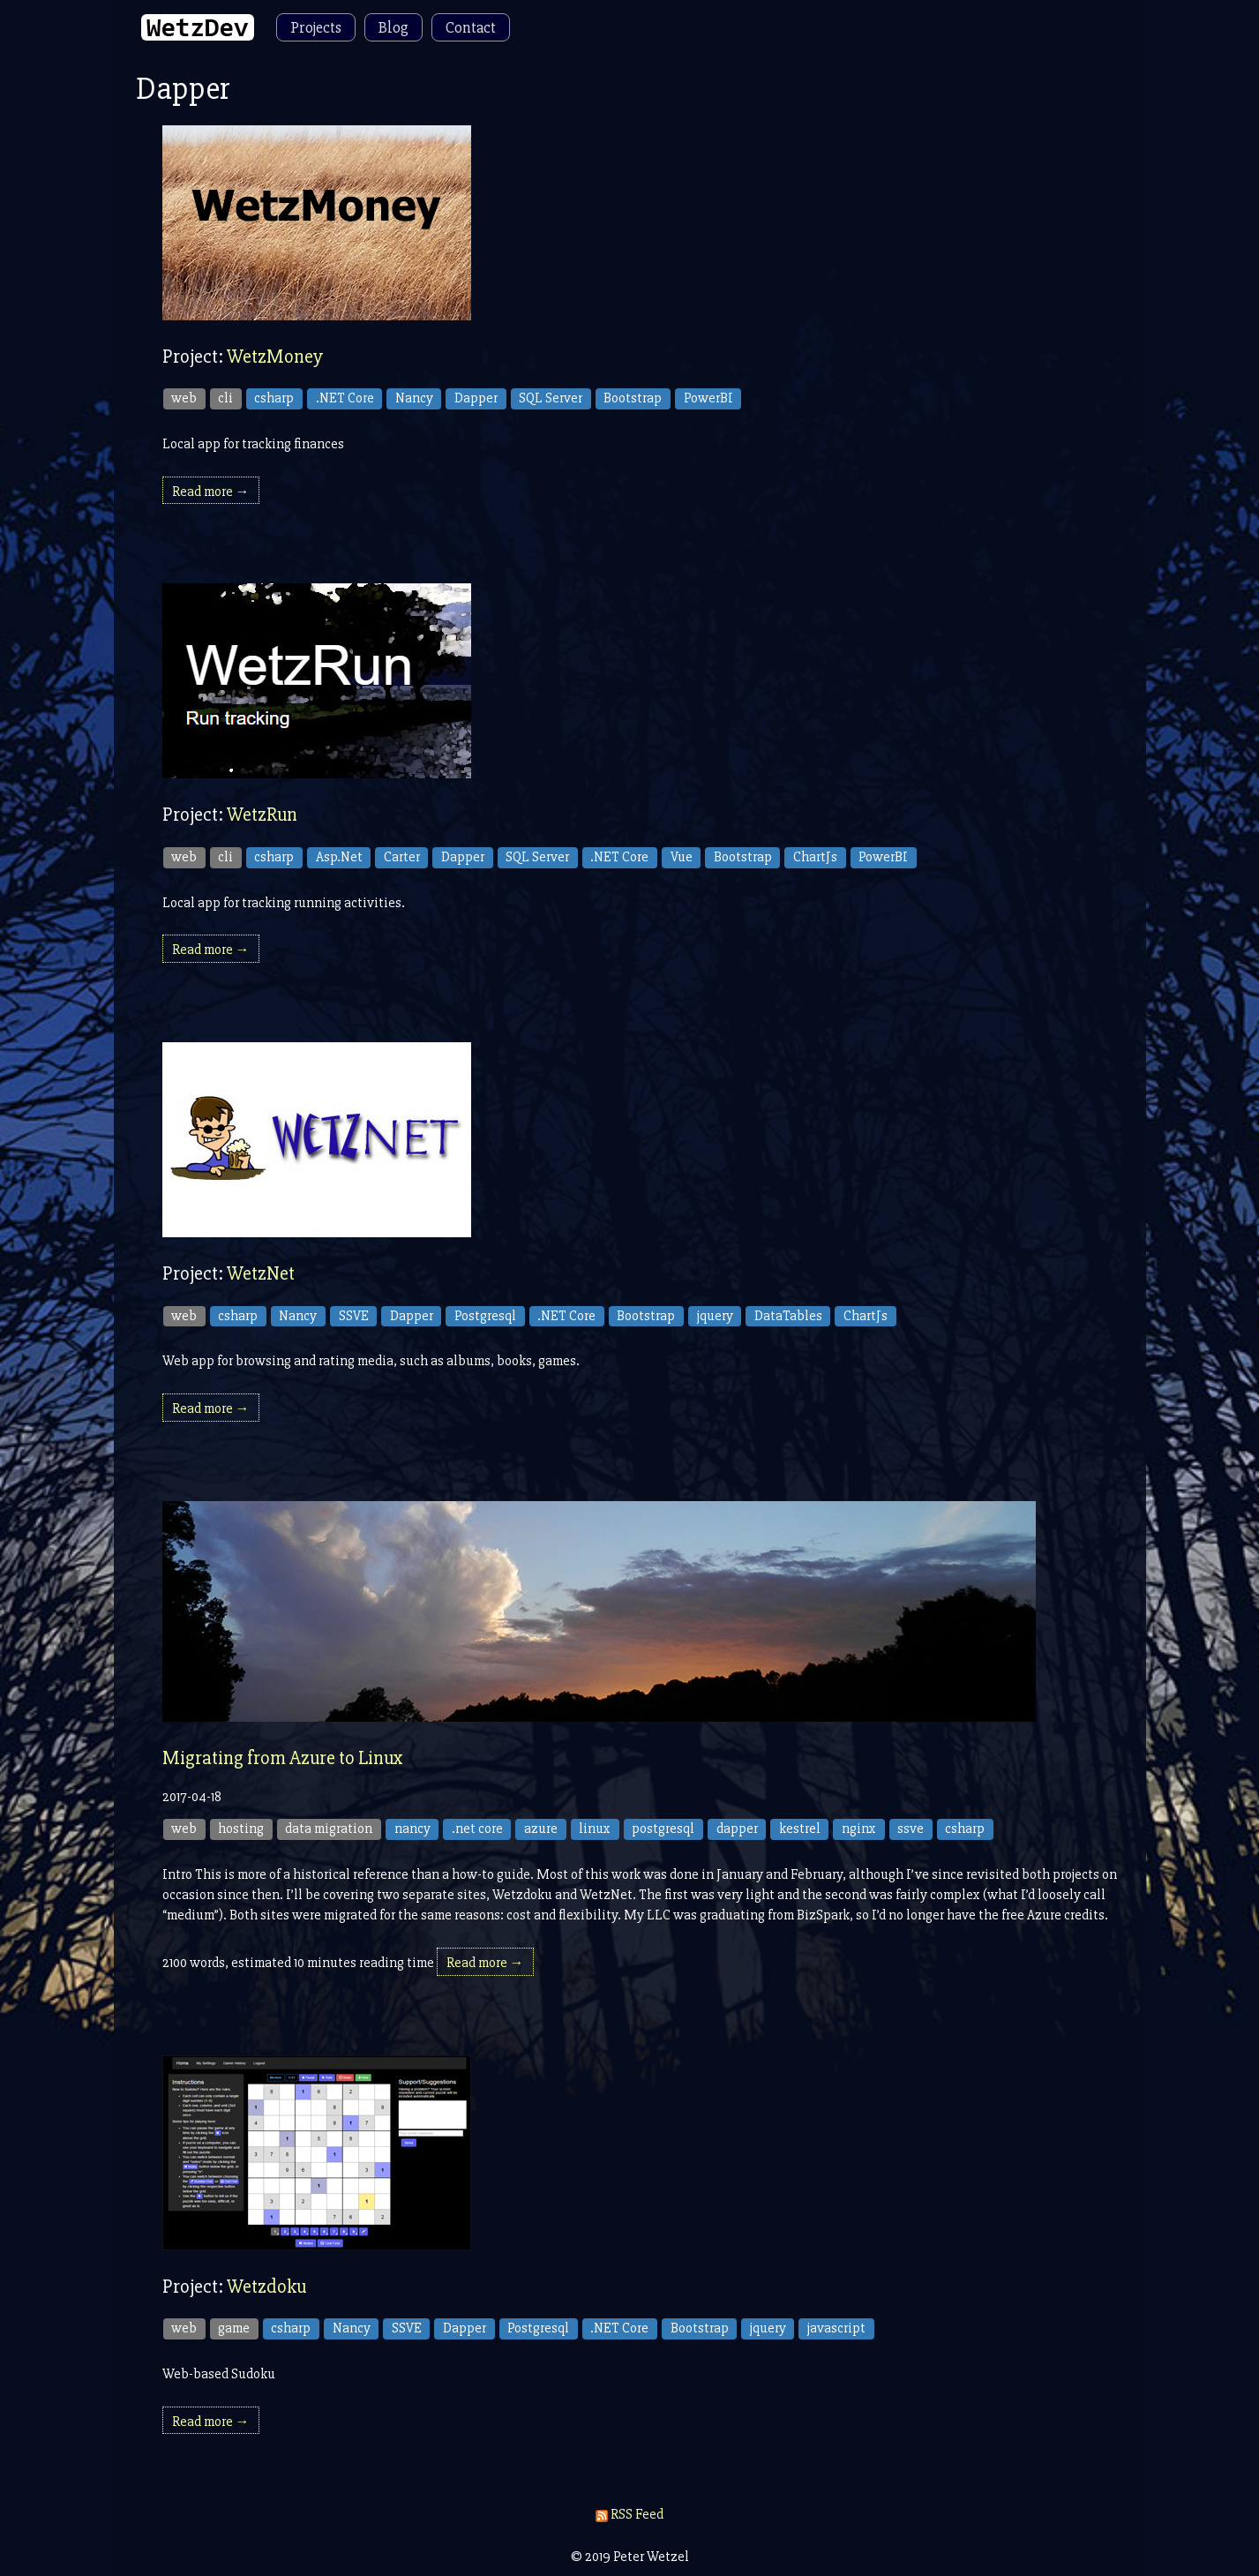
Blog (393, 27)
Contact (471, 27)
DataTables (788, 1316)
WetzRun (262, 815)
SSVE (354, 1316)
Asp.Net (339, 857)
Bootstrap (632, 398)
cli (225, 398)
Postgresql (485, 1316)
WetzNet (261, 1274)
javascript (836, 2328)
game (234, 2328)
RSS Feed (629, 2514)
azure (541, 1828)
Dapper (476, 398)
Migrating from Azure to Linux (282, 1758)
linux (595, 1828)
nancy (412, 1828)
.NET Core (345, 398)
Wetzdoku (266, 2287)
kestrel (800, 1828)
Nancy (414, 398)
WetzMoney (275, 357)
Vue (682, 857)
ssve (910, 1828)
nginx (859, 1828)
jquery (715, 1316)
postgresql (663, 1828)
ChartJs (815, 857)
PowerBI (708, 398)
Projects (315, 27)
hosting (241, 1828)
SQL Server (550, 398)
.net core (477, 1828)
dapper (737, 1828)
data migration (328, 1828)
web (184, 398)
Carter (402, 857)
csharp (274, 398)
